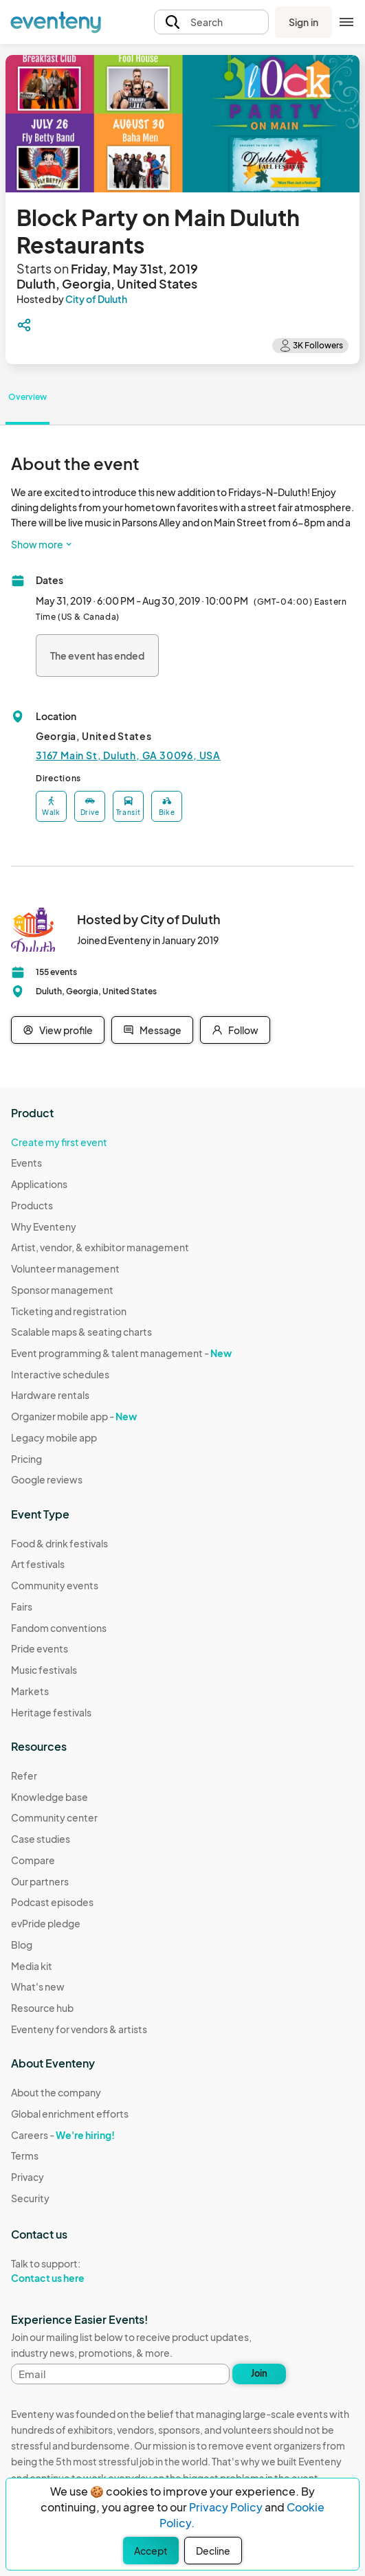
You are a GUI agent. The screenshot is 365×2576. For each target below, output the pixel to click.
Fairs (21, 1606)
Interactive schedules (60, 1374)
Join (259, 2373)
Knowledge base (49, 1797)
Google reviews (46, 1479)
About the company (56, 2092)
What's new (38, 1986)
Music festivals (44, 1670)
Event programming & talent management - (121, 1353)
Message (152, 1030)
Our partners (40, 1881)
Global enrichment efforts (70, 2113)
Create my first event (59, 1142)
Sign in (303, 22)
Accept (151, 2550)
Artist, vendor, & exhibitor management (100, 1247)
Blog (21, 1944)
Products (32, 1205)
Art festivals (38, 1564)
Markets (30, 1691)
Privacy (27, 2177)
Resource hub (42, 2008)
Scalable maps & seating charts (81, 1331)
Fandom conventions (59, 1628)
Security (30, 2198)
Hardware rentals (50, 1395)
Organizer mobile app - (74, 1416)
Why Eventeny (43, 1226)
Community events (54, 1585)
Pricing (26, 1459)
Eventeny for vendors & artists (79, 2029)
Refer (24, 1775)
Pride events (39, 1648)
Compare (33, 1860)
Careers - (63, 2135)
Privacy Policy (226, 2507)
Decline (213, 2550)
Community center (54, 1817)
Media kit (31, 1966)
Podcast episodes (52, 1902)
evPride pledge (45, 1923)
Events (26, 1162)
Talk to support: (70, 2271)
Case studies (40, 1839)
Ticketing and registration (68, 1311)
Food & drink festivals (59, 1543)
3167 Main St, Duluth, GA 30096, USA (128, 755)
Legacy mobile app (54, 1437)
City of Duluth (96, 299)
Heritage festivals (51, 1712)
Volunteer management (65, 1268)
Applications (39, 1184)
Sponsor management (62, 1290)
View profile (58, 1030)
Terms (24, 2155)
